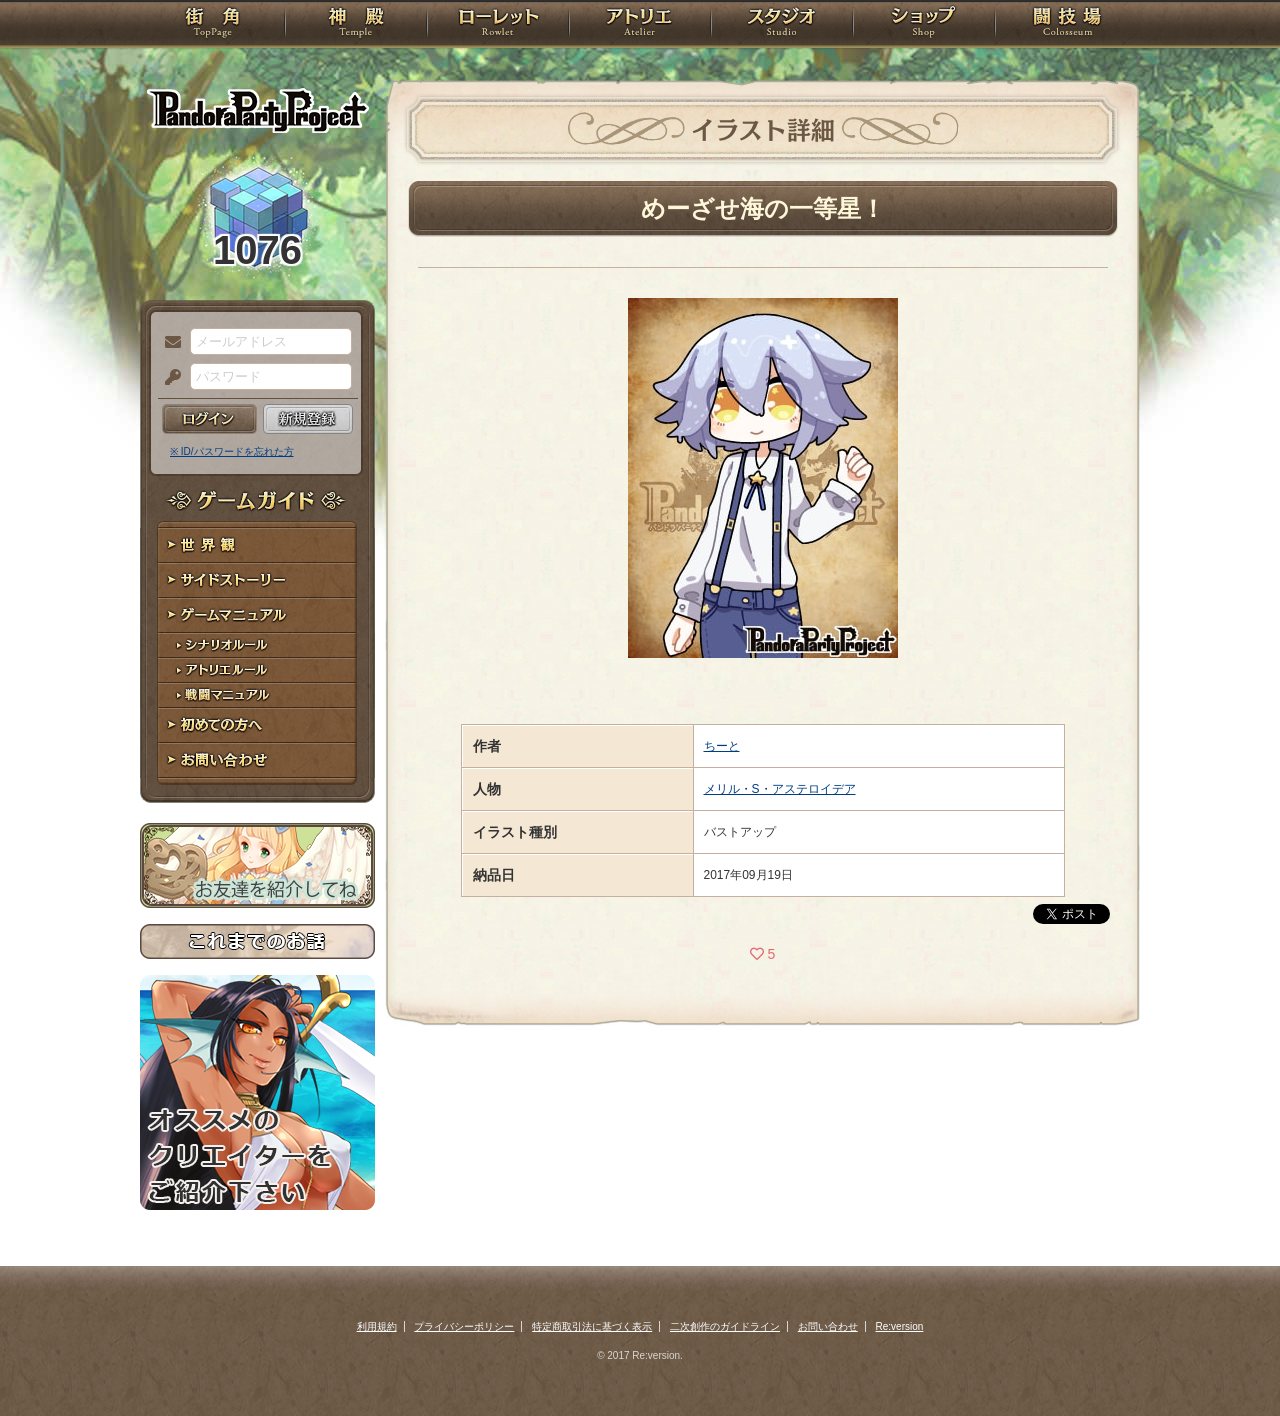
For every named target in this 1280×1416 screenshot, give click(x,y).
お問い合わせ (257, 760)
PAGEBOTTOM (1230, 1361)
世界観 (257, 545)
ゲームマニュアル (257, 615)
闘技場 (1067, 25)
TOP (212, 25)
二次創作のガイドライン (725, 1326)
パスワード (168, 378)
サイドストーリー (257, 580)
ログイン (209, 419)
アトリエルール (257, 670)
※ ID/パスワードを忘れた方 (232, 451)
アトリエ (640, 25)
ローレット (498, 25)
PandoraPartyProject (257, 110)
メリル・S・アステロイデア (780, 789)
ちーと (722, 746)
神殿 (356, 25)
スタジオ (782, 25)
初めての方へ (257, 725)
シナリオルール (257, 645)
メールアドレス (168, 343)
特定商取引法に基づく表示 (592, 1326)
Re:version (900, 1326)
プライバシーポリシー (464, 1326)
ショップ (924, 25)
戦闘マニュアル (257, 695)
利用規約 (377, 1326)
